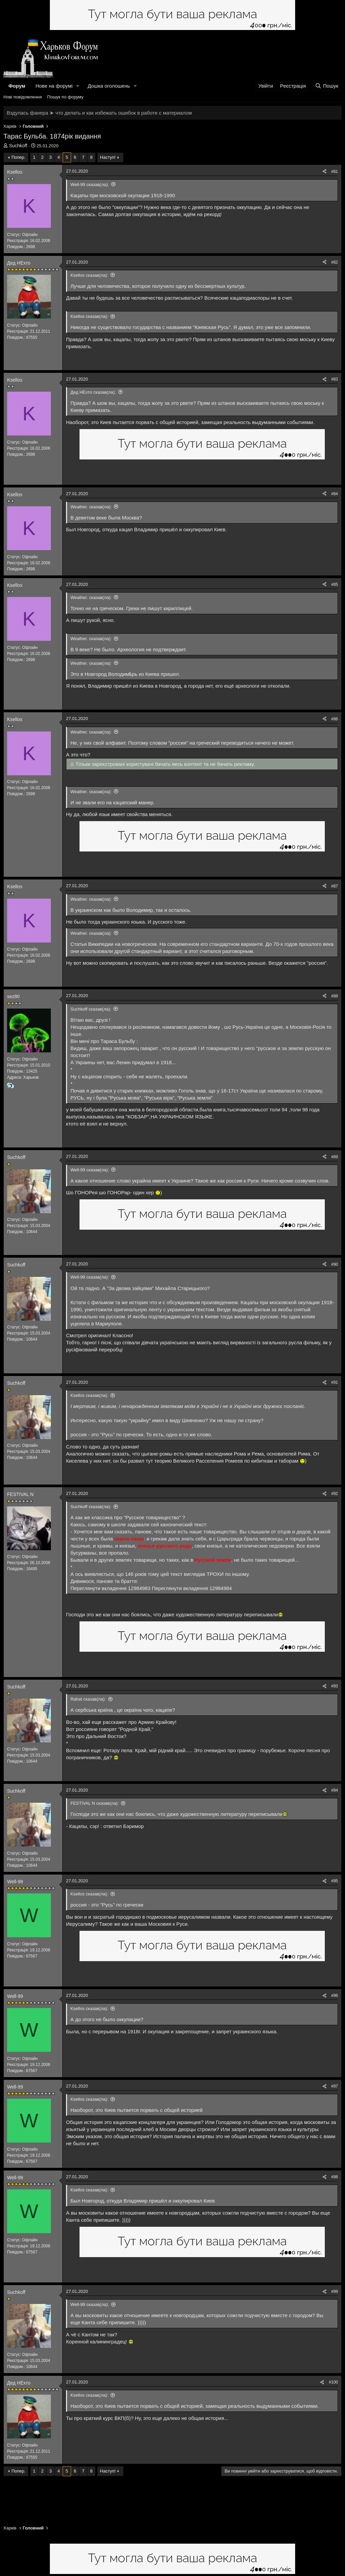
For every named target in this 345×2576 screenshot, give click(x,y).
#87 (334, 886)
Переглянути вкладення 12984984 (192, 1588)
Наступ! (108, 157)
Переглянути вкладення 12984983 (110, 1588)
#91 (334, 1382)
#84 (334, 493)
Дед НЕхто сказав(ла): (93, 392)
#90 (334, 1264)
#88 (334, 996)
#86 (334, 719)
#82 (334, 262)
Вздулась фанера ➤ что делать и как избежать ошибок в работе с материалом (99, 113)
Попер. (18, 157)
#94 (334, 1790)
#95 (334, 1881)
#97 (334, 2086)
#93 (334, 1686)
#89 (334, 1157)
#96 (334, 1995)
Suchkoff (18, 145)
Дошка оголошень (109, 86)
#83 (334, 379)
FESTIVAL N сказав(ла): (94, 1803)
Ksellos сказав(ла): (89, 275)
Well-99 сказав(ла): (89, 184)
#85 (334, 584)
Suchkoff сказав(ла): (90, 1009)
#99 (334, 2291)
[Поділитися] (324, 172)
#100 (333, 2382)
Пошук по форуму (65, 96)
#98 (334, 2177)
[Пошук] (327, 86)
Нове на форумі (53, 86)
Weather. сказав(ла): (91, 506)
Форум (16, 86)
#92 (334, 1493)
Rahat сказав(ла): (88, 1699)
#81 (334, 171)
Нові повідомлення (22, 96)
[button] (78, 86)
